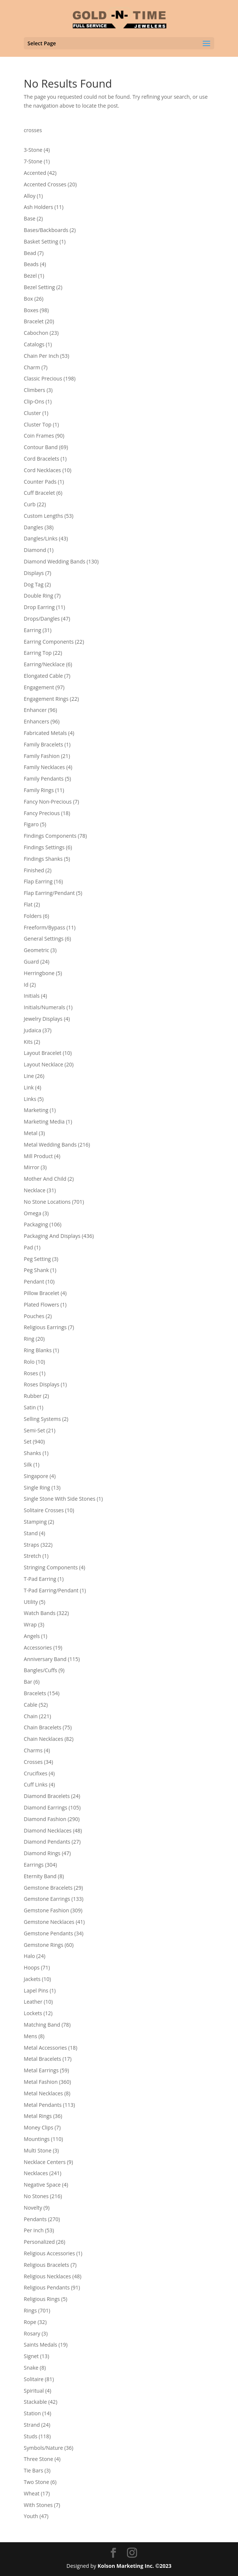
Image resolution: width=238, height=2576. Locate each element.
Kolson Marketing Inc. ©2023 (135, 2565)
